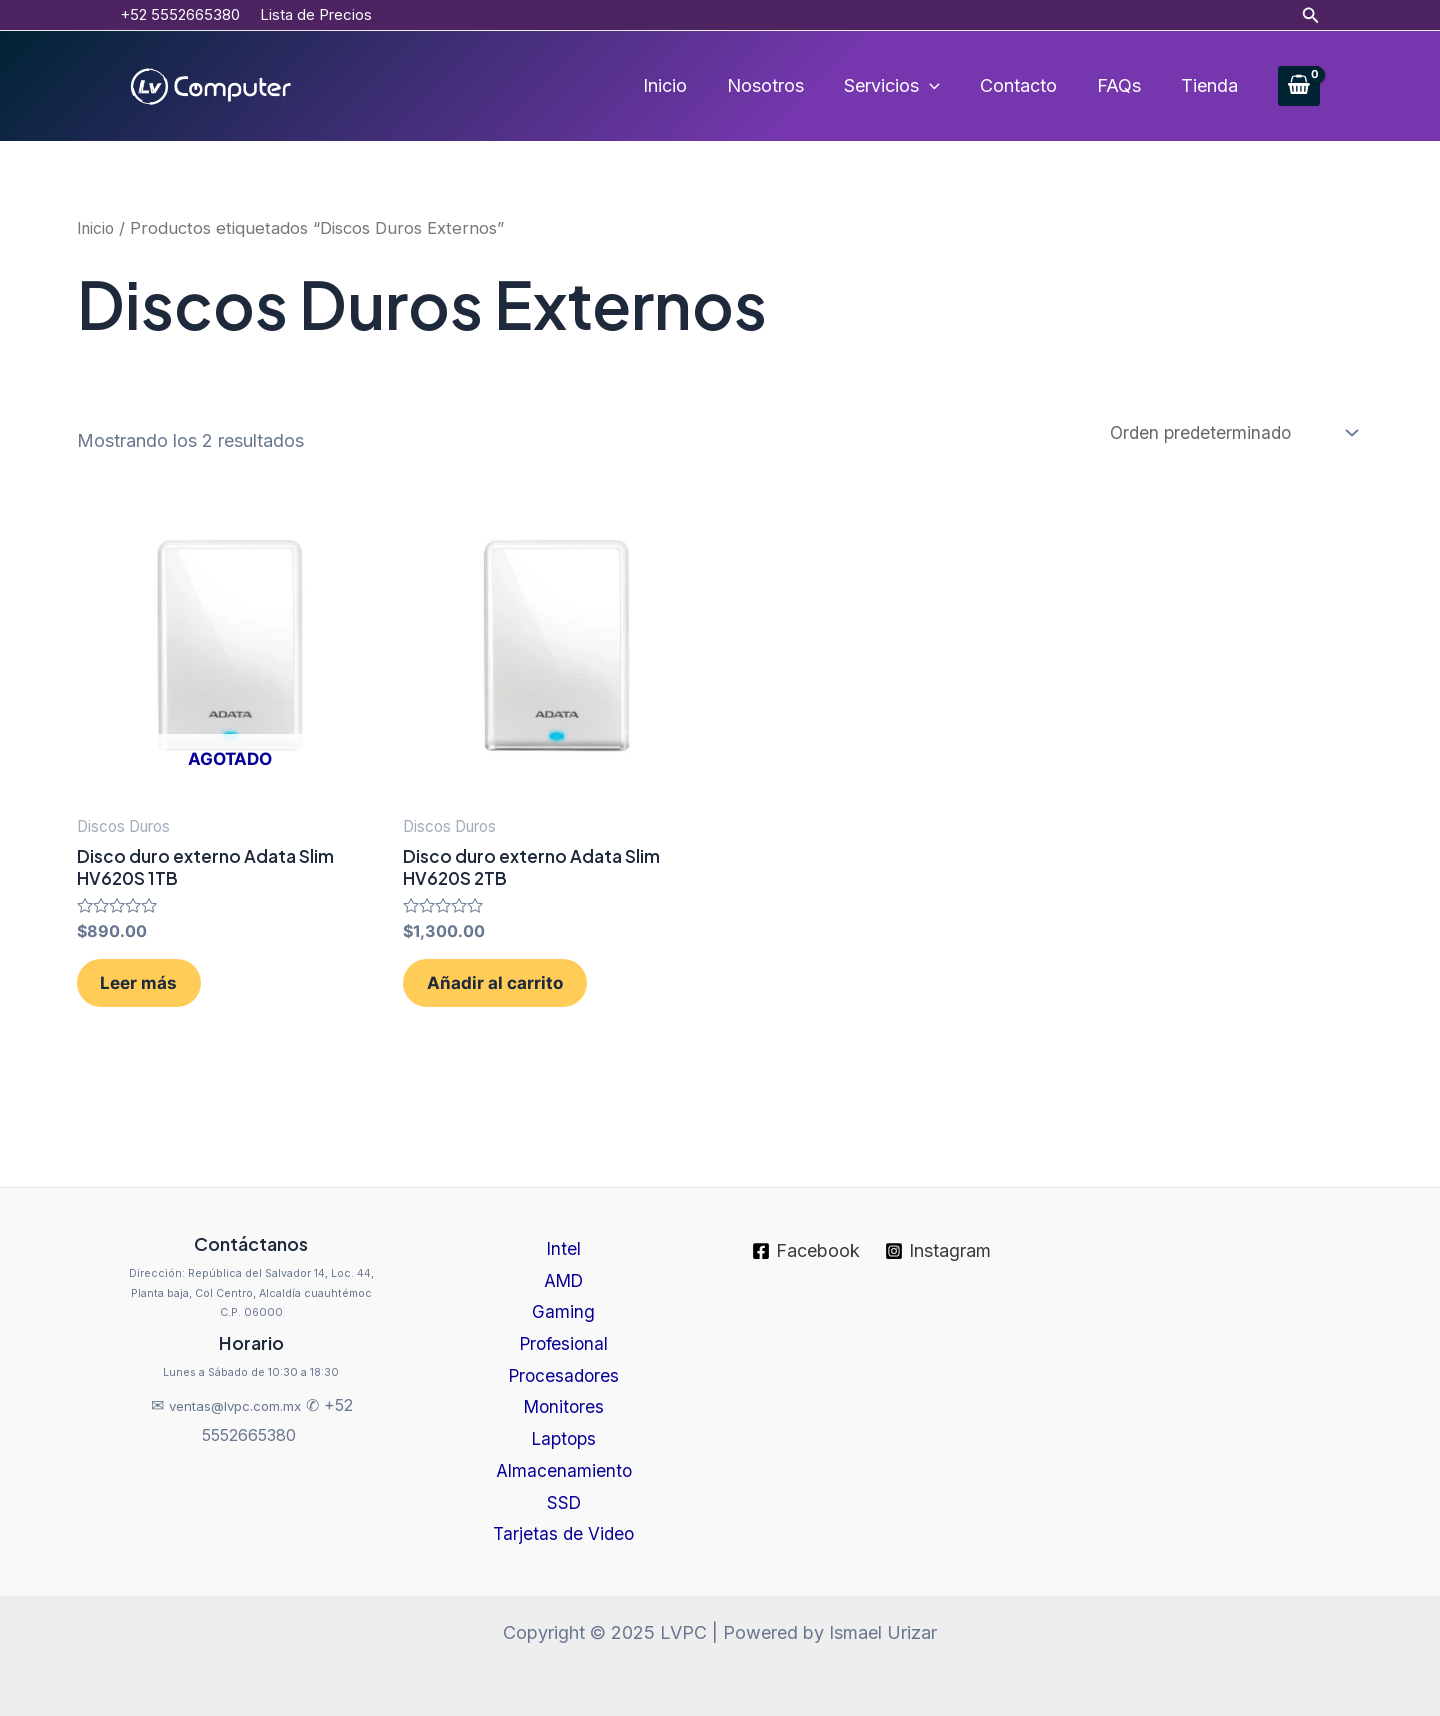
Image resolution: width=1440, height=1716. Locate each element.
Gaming (563, 1300)
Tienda (1211, 85)
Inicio (687, 85)
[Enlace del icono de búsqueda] (1311, 15)
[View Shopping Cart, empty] (1299, 86)
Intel (563, 1233)
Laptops (563, 1434)
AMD (564, 1266)
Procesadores (563, 1367)
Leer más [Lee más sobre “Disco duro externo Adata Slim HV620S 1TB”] (156, 995)
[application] (943, 86)
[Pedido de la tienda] (1228, 433)
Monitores (564, 1400)
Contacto (1028, 85)
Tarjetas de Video (563, 1534)
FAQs (1125, 85)
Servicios (906, 86)
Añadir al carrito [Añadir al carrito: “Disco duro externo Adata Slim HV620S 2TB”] (512, 995)
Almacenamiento (564, 1467)
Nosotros (783, 85)
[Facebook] (806, 1235)
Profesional (563, 1333)
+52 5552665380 (180, 14)
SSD (564, 1500)
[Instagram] (939, 1235)
